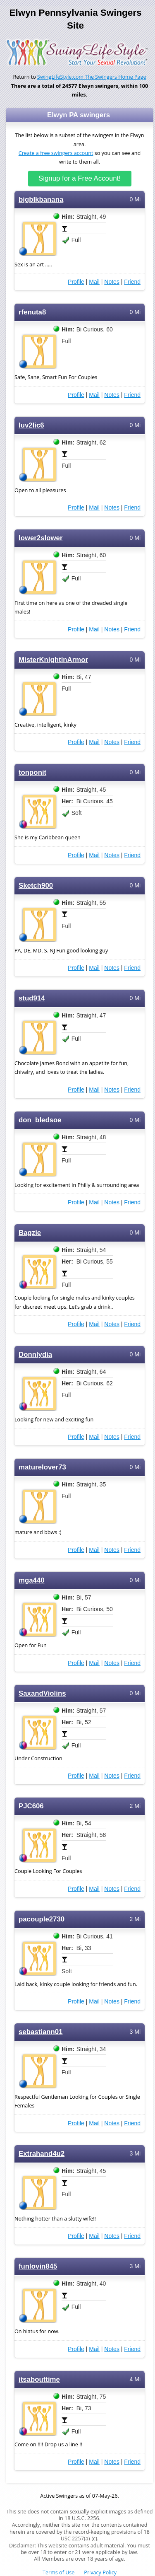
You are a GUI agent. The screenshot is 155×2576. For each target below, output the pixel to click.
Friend (132, 281)
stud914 (32, 998)
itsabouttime (39, 2379)
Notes (111, 281)
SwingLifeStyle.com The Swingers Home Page (91, 76)
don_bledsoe (40, 1120)
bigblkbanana (41, 199)
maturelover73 (42, 1467)
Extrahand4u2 (41, 2154)
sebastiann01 (40, 2032)
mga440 (32, 1580)
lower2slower (40, 538)
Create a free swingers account (56, 153)
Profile (76, 281)
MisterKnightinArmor (53, 660)
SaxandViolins (42, 1693)
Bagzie (30, 1233)
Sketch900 (36, 885)
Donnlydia (35, 1354)
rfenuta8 (32, 312)
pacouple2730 (41, 1919)
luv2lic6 (31, 425)
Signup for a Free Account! (79, 178)
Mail (94, 281)
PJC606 (31, 1806)
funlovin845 (38, 2266)
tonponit (32, 772)
